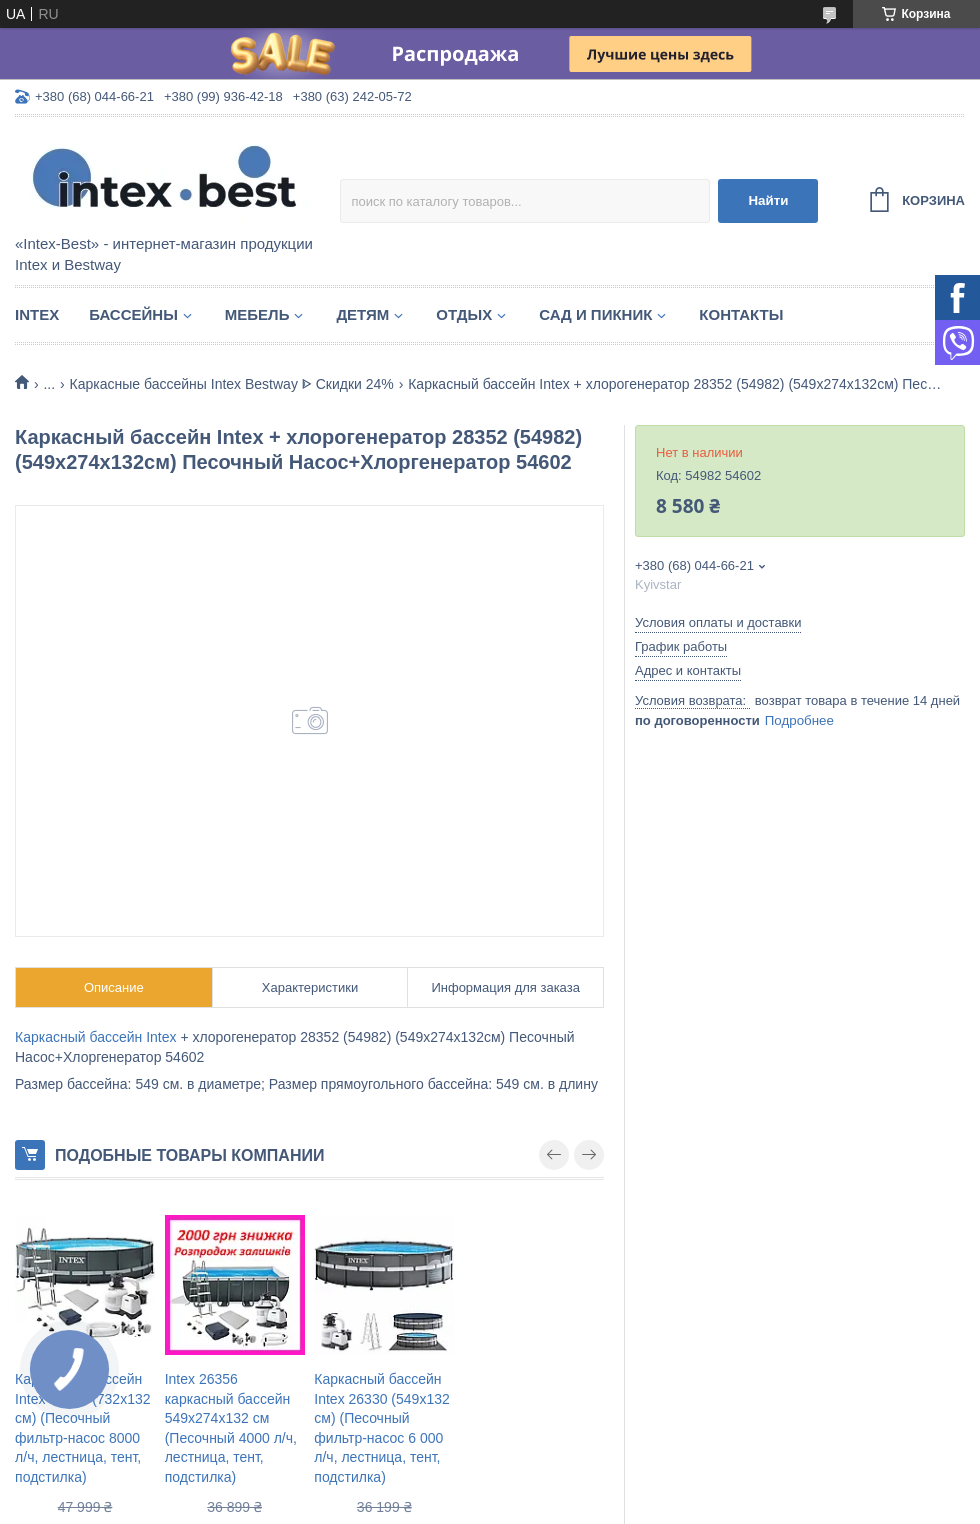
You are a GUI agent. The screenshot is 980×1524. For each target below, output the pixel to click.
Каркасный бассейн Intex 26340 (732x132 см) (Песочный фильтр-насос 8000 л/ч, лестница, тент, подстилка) (82, 1428)
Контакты (741, 314)
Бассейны (133, 314)
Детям (362, 314)
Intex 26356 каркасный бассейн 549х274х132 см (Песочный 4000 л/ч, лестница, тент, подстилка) (231, 1428)
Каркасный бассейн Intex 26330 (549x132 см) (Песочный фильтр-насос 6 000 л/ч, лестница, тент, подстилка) (381, 1428)
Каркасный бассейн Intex (96, 1037)
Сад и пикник (595, 314)
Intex (37, 314)
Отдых (464, 314)
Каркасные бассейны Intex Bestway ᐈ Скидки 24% (232, 384)
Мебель (257, 314)
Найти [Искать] (768, 200)
